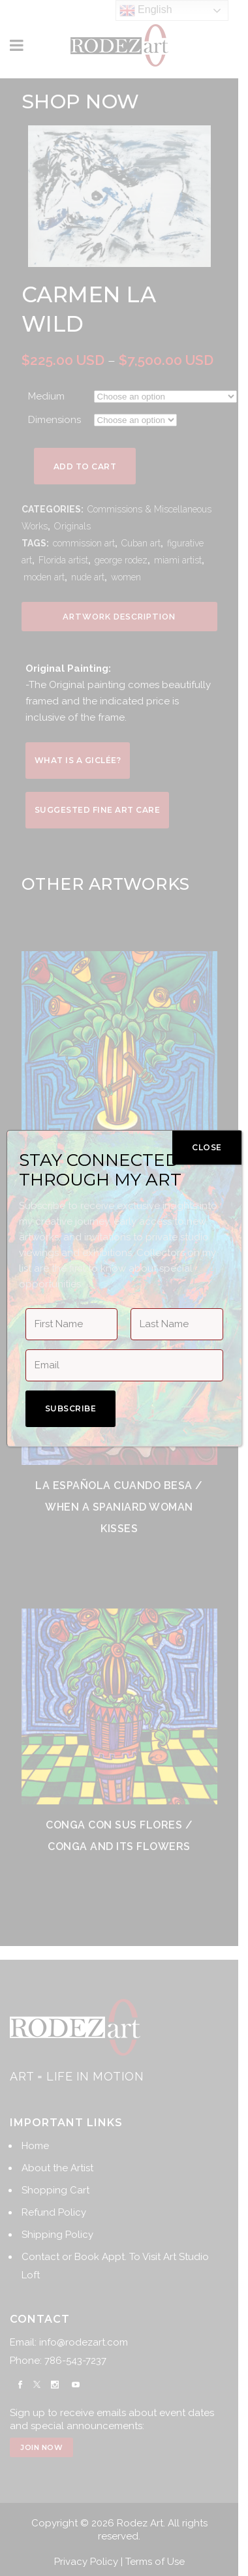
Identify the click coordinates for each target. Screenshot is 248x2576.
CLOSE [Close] (207, 1147)
